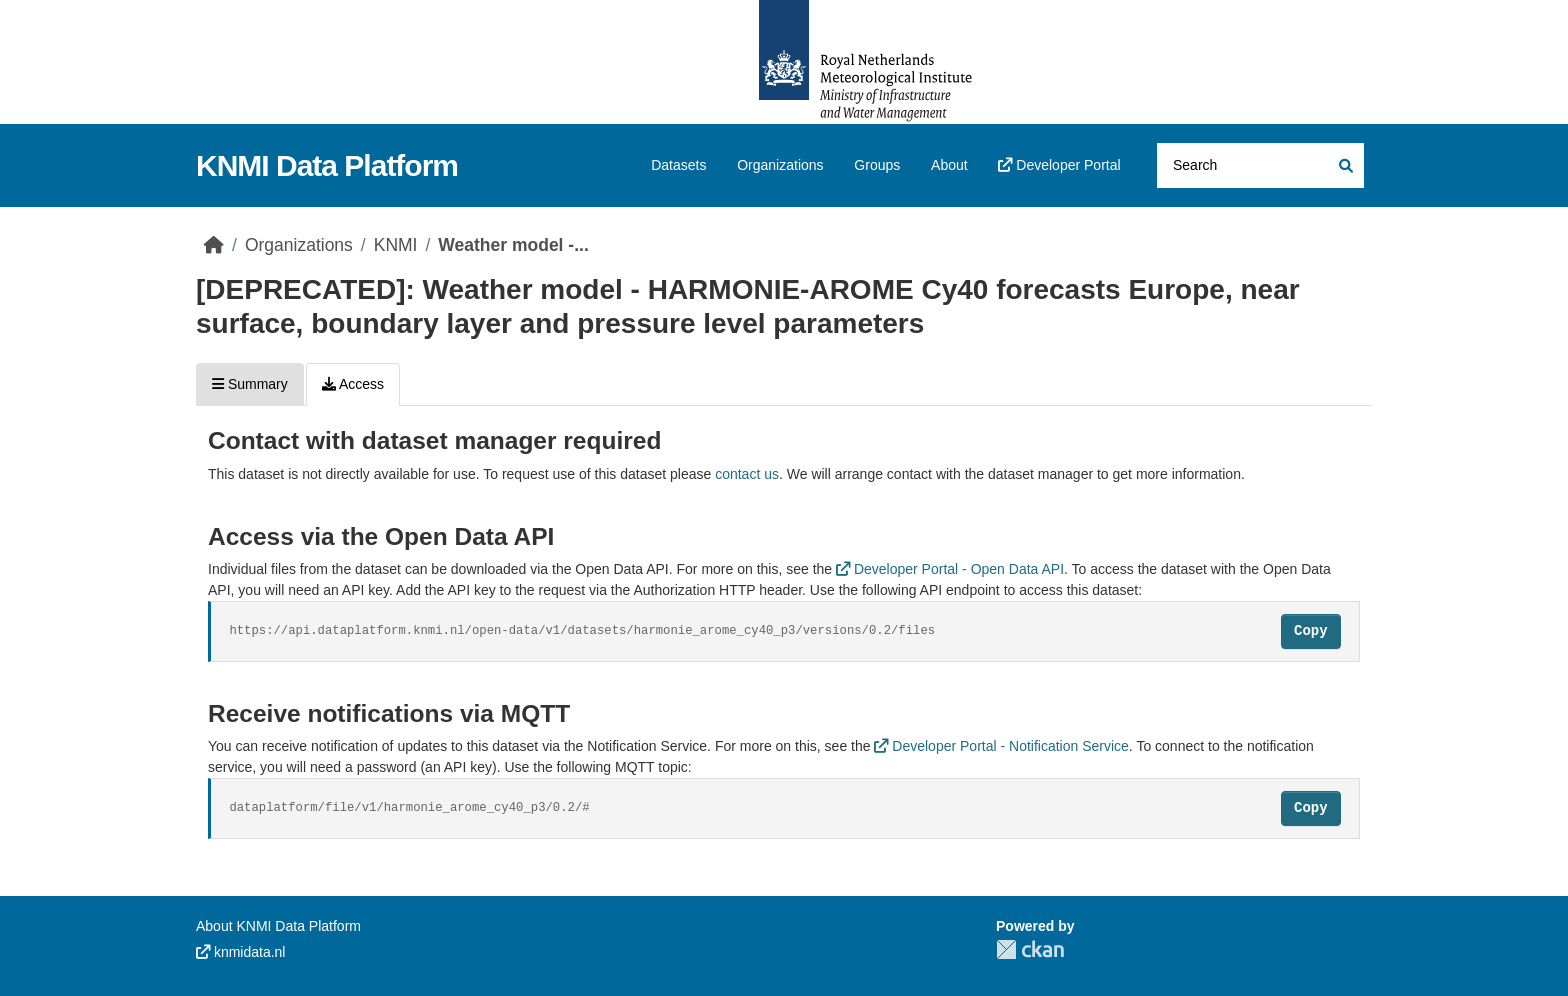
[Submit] (1344, 165)
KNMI (396, 245)
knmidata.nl (240, 952)
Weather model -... (513, 245)
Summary (250, 384)
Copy (1311, 631)
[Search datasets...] (1260, 165)
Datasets (678, 165)
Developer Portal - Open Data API (950, 569)
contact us (747, 474)
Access (353, 384)
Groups (877, 165)
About (949, 165)
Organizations (780, 165)
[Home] (214, 245)
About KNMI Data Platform (278, 926)
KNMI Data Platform (327, 165)
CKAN (1030, 949)
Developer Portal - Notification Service (1001, 746)
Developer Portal (1059, 165)
